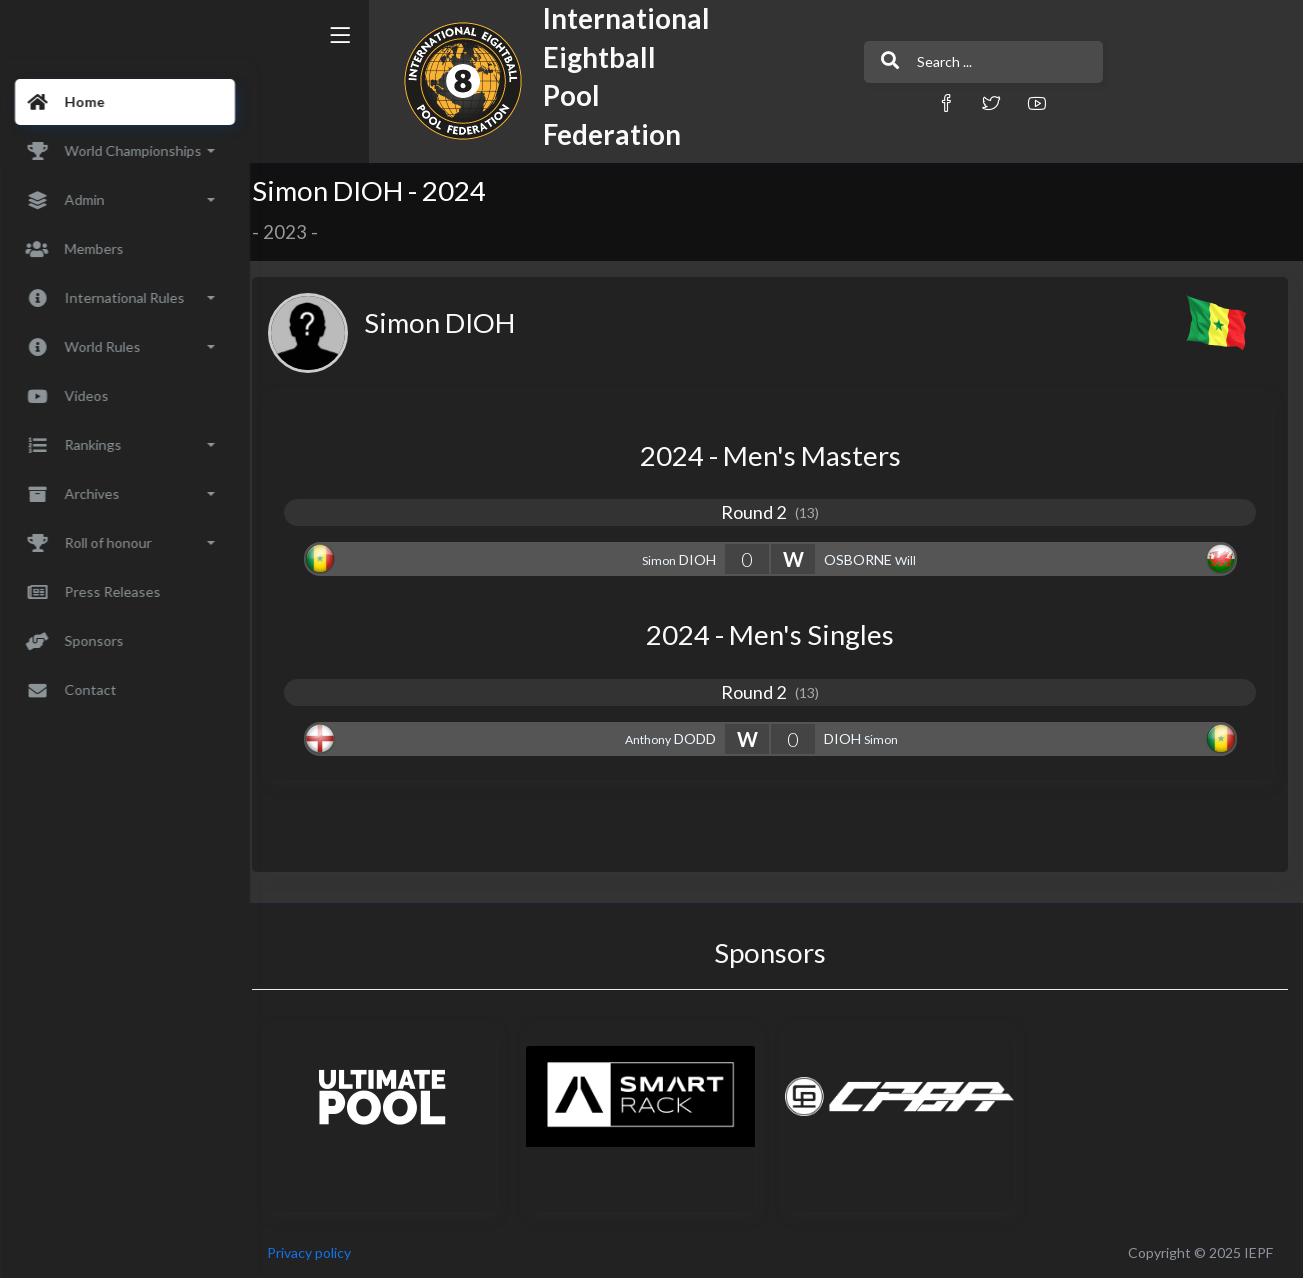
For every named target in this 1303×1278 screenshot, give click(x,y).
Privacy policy (322, 1252)
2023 (298, 232)
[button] (886, 102)
